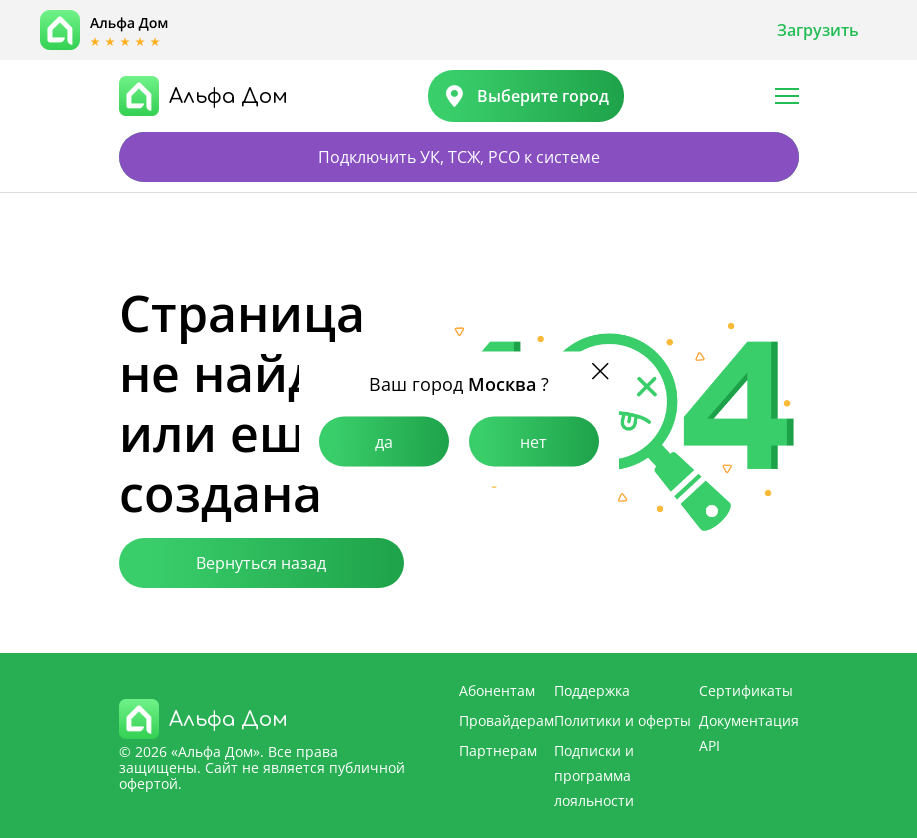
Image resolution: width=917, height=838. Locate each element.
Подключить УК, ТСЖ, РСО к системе (459, 157)
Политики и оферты (622, 720)
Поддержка (592, 690)
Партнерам (498, 750)
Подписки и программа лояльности (594, 775)
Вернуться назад (261, 563)
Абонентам (497, 690)
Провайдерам (506, 720)
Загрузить (818, 30)
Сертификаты (746, 690)
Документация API (749, 733)
